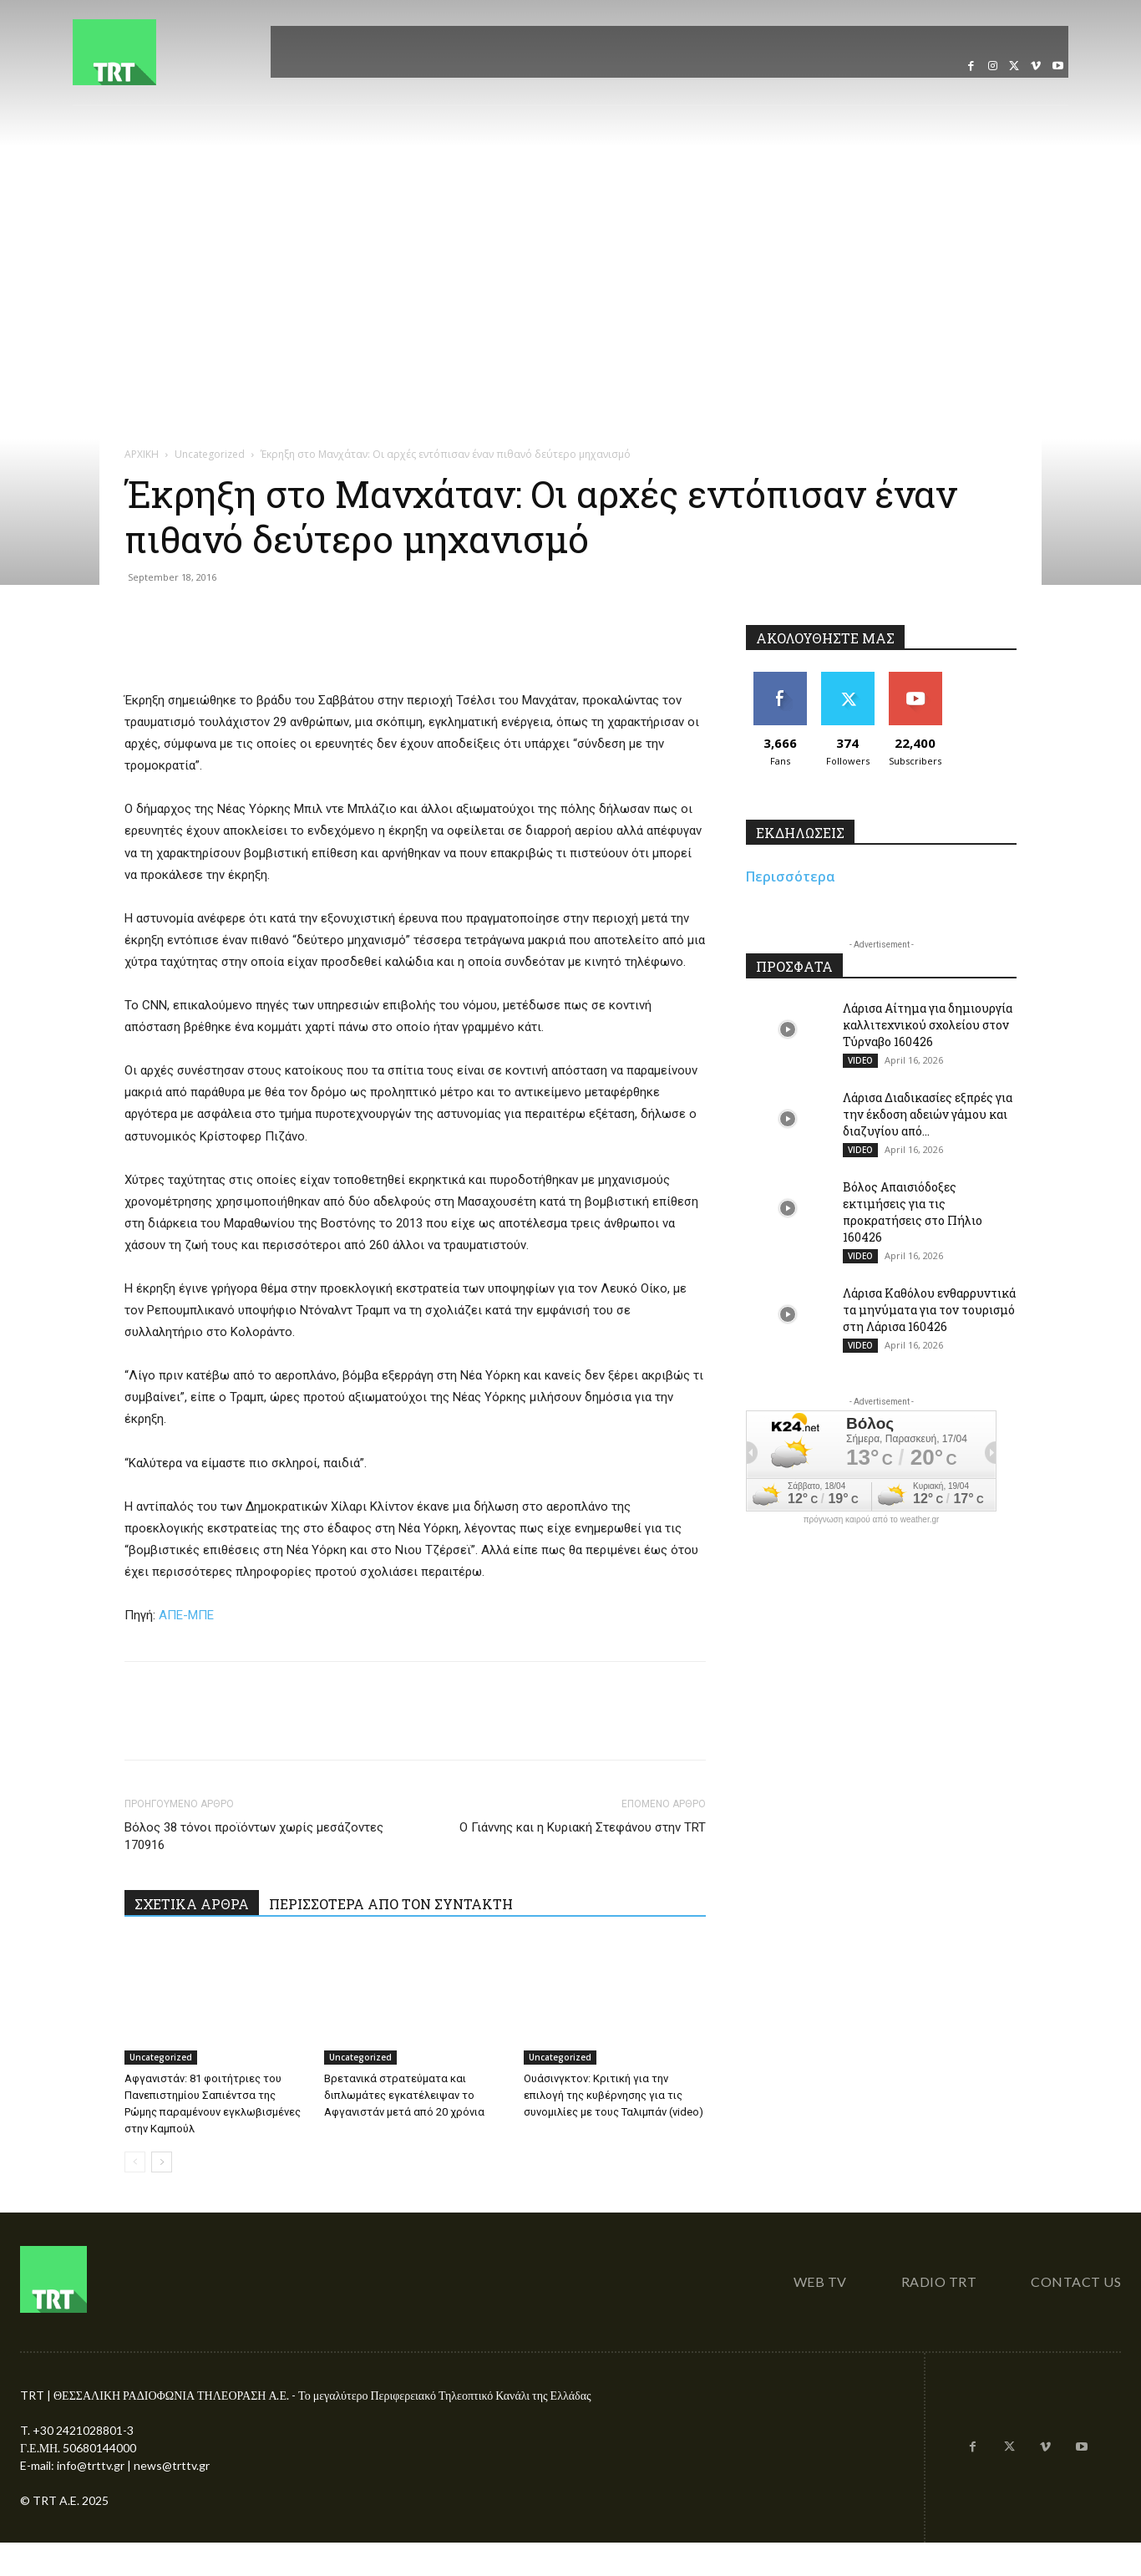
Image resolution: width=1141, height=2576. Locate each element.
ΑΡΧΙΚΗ (141, 454)
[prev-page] (134, 2162)
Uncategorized (210, 454)
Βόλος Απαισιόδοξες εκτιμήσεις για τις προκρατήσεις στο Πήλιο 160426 (912, 1212)
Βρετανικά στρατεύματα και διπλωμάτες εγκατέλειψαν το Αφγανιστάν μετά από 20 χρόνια (404, 2095)
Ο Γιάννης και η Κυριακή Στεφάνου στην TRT (582, 1827)
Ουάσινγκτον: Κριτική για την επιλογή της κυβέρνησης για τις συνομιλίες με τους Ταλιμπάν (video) (613, 2095)
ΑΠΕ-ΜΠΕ (186, 1615)
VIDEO (860, 1060)
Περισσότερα (790, 876)
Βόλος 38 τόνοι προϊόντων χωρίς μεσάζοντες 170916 (253, 1836)
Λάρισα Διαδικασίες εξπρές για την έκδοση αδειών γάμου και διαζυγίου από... (927, 1114)
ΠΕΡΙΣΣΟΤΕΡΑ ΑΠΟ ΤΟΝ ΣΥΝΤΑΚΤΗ (391, 1904)
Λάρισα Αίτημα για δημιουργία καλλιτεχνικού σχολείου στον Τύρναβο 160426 (927, 1024)
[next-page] (161, 2162)
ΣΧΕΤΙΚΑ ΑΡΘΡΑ (191, 1904)
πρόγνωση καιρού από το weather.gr (872, 1520)
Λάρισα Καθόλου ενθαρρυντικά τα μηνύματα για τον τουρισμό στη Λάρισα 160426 (929, 1309)
